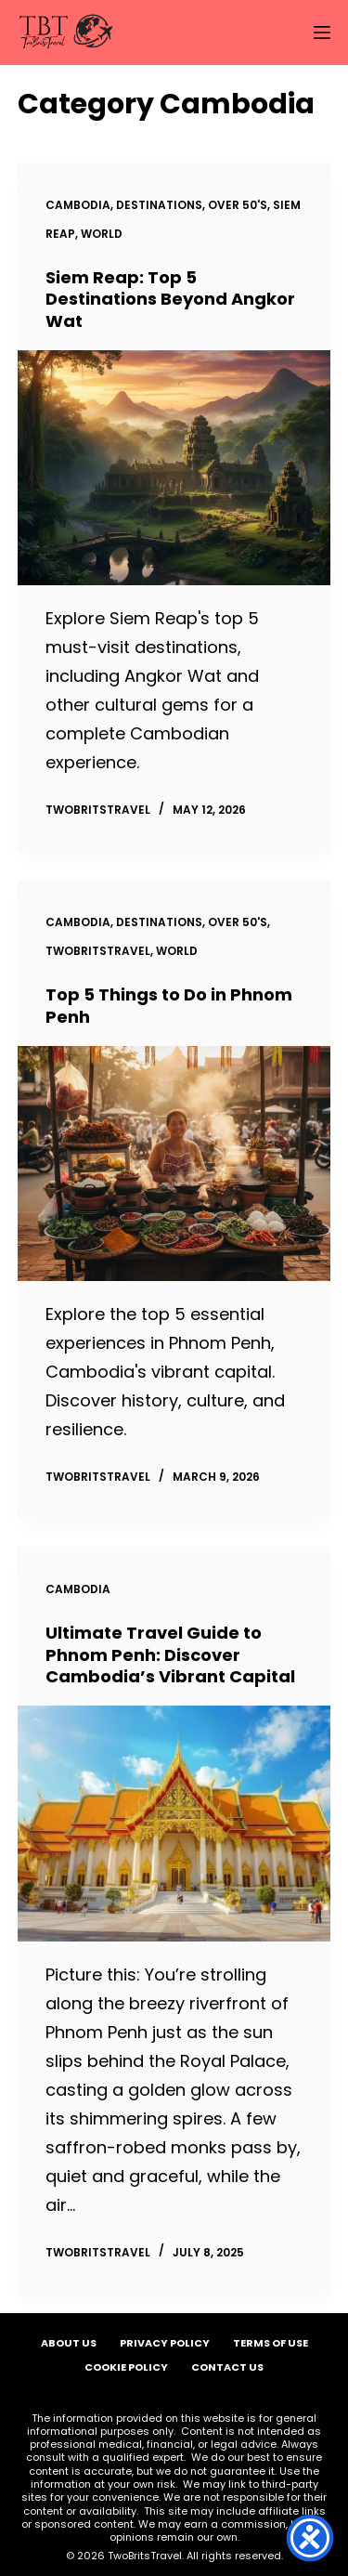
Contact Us (227, 2366)
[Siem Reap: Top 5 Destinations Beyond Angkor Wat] (174, 467)
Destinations (159, 205)
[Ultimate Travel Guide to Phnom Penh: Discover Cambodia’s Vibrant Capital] (174, 1823)
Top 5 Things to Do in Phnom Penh (168, 1005)
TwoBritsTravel (97, 951)
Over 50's (237, 205)
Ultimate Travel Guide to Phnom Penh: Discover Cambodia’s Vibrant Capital (170, 1654)
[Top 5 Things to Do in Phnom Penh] (174, 1163)
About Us (69, 2342)
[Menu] (322, 32)
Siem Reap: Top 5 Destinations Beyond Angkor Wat (170, 299)
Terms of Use (270, 2342)
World (101, 234)
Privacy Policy (165, 2342)
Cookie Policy (126, 2366)
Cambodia (77, 205)
